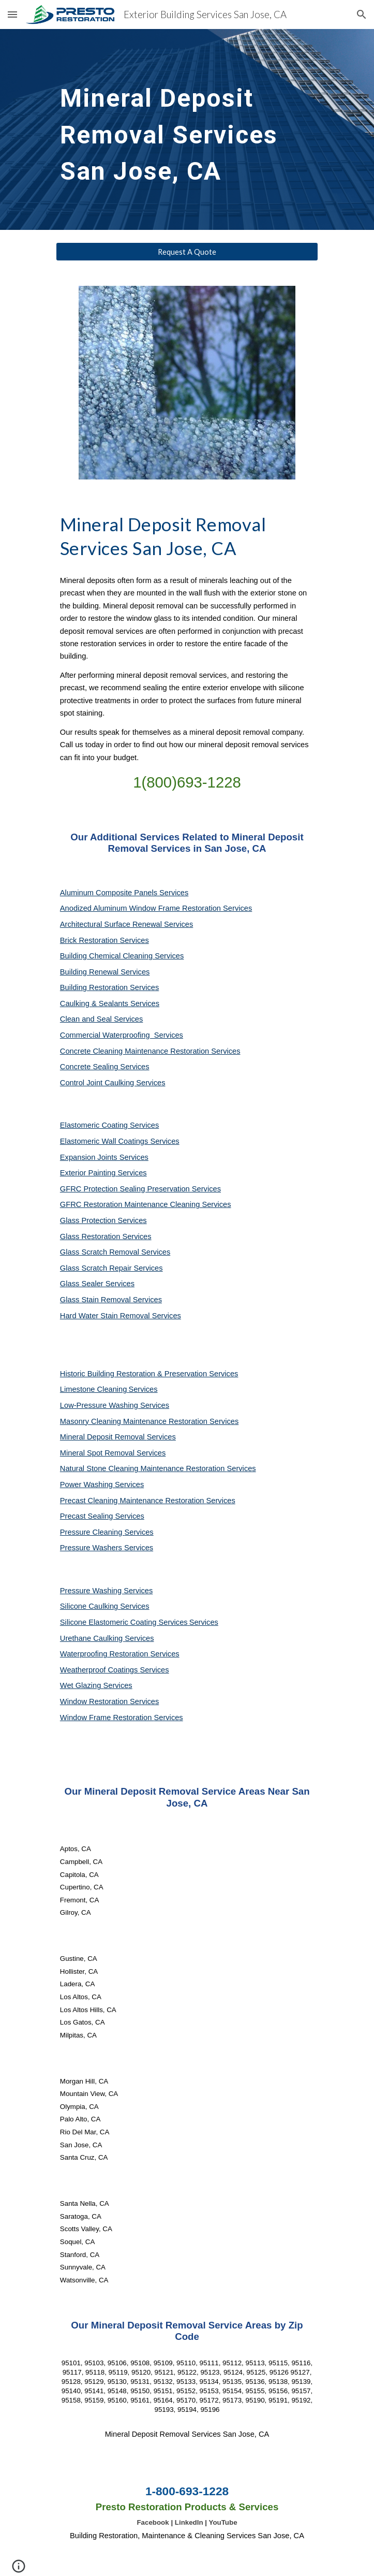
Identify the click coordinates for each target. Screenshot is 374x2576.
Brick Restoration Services (104, 940)
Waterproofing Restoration (105, 1654)
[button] (12, 14)
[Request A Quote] (187, 252)
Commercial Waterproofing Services (121, 1035)
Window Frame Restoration (107, 1717)
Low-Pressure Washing (100, 1405)
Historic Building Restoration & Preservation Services (149, 1374)
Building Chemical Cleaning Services (122, 956)
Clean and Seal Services (101, 1019)
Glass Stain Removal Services (111, 1300)
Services (142, 1389)
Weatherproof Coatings (100, 1670)
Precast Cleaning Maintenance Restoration (133, 1500)
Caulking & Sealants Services (109, 1003)
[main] (187, 129)
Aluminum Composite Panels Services (124, 893)
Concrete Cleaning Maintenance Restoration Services (150, 1051)
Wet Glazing (81, 1685)
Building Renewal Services (105, 972)
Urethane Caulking (92, 1638)
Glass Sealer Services (97, 1283)
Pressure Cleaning (92, 1532)
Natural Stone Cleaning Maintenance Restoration (143, 1468)
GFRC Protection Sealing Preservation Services (140, 1189)
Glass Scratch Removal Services (115, 1252)
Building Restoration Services (109, 987)
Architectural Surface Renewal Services (126, 924)
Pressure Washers (92, 1548)
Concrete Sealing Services (104, 1067)
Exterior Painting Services (103, 1173)
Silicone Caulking (90, 1606)
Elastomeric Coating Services (109, 1125)
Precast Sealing (87, 1516)
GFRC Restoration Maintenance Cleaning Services (145, 1204)
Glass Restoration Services (106, 1236)
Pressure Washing (92, 1591)
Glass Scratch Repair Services (111, 1268)
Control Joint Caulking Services (113, 1083)
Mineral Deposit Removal (103, 1437)
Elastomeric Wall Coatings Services (119, 1141)
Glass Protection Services (103, 1220)
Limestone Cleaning (93, 1389)
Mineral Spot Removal (98, 1453)
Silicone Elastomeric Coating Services (124, 1622)
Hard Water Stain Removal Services (120, 1316)
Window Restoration (95, 1701)
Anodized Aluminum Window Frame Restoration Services (156, 908)
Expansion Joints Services (104, 1157)
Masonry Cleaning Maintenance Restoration (135, 1421)
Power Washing (87, 1484)
